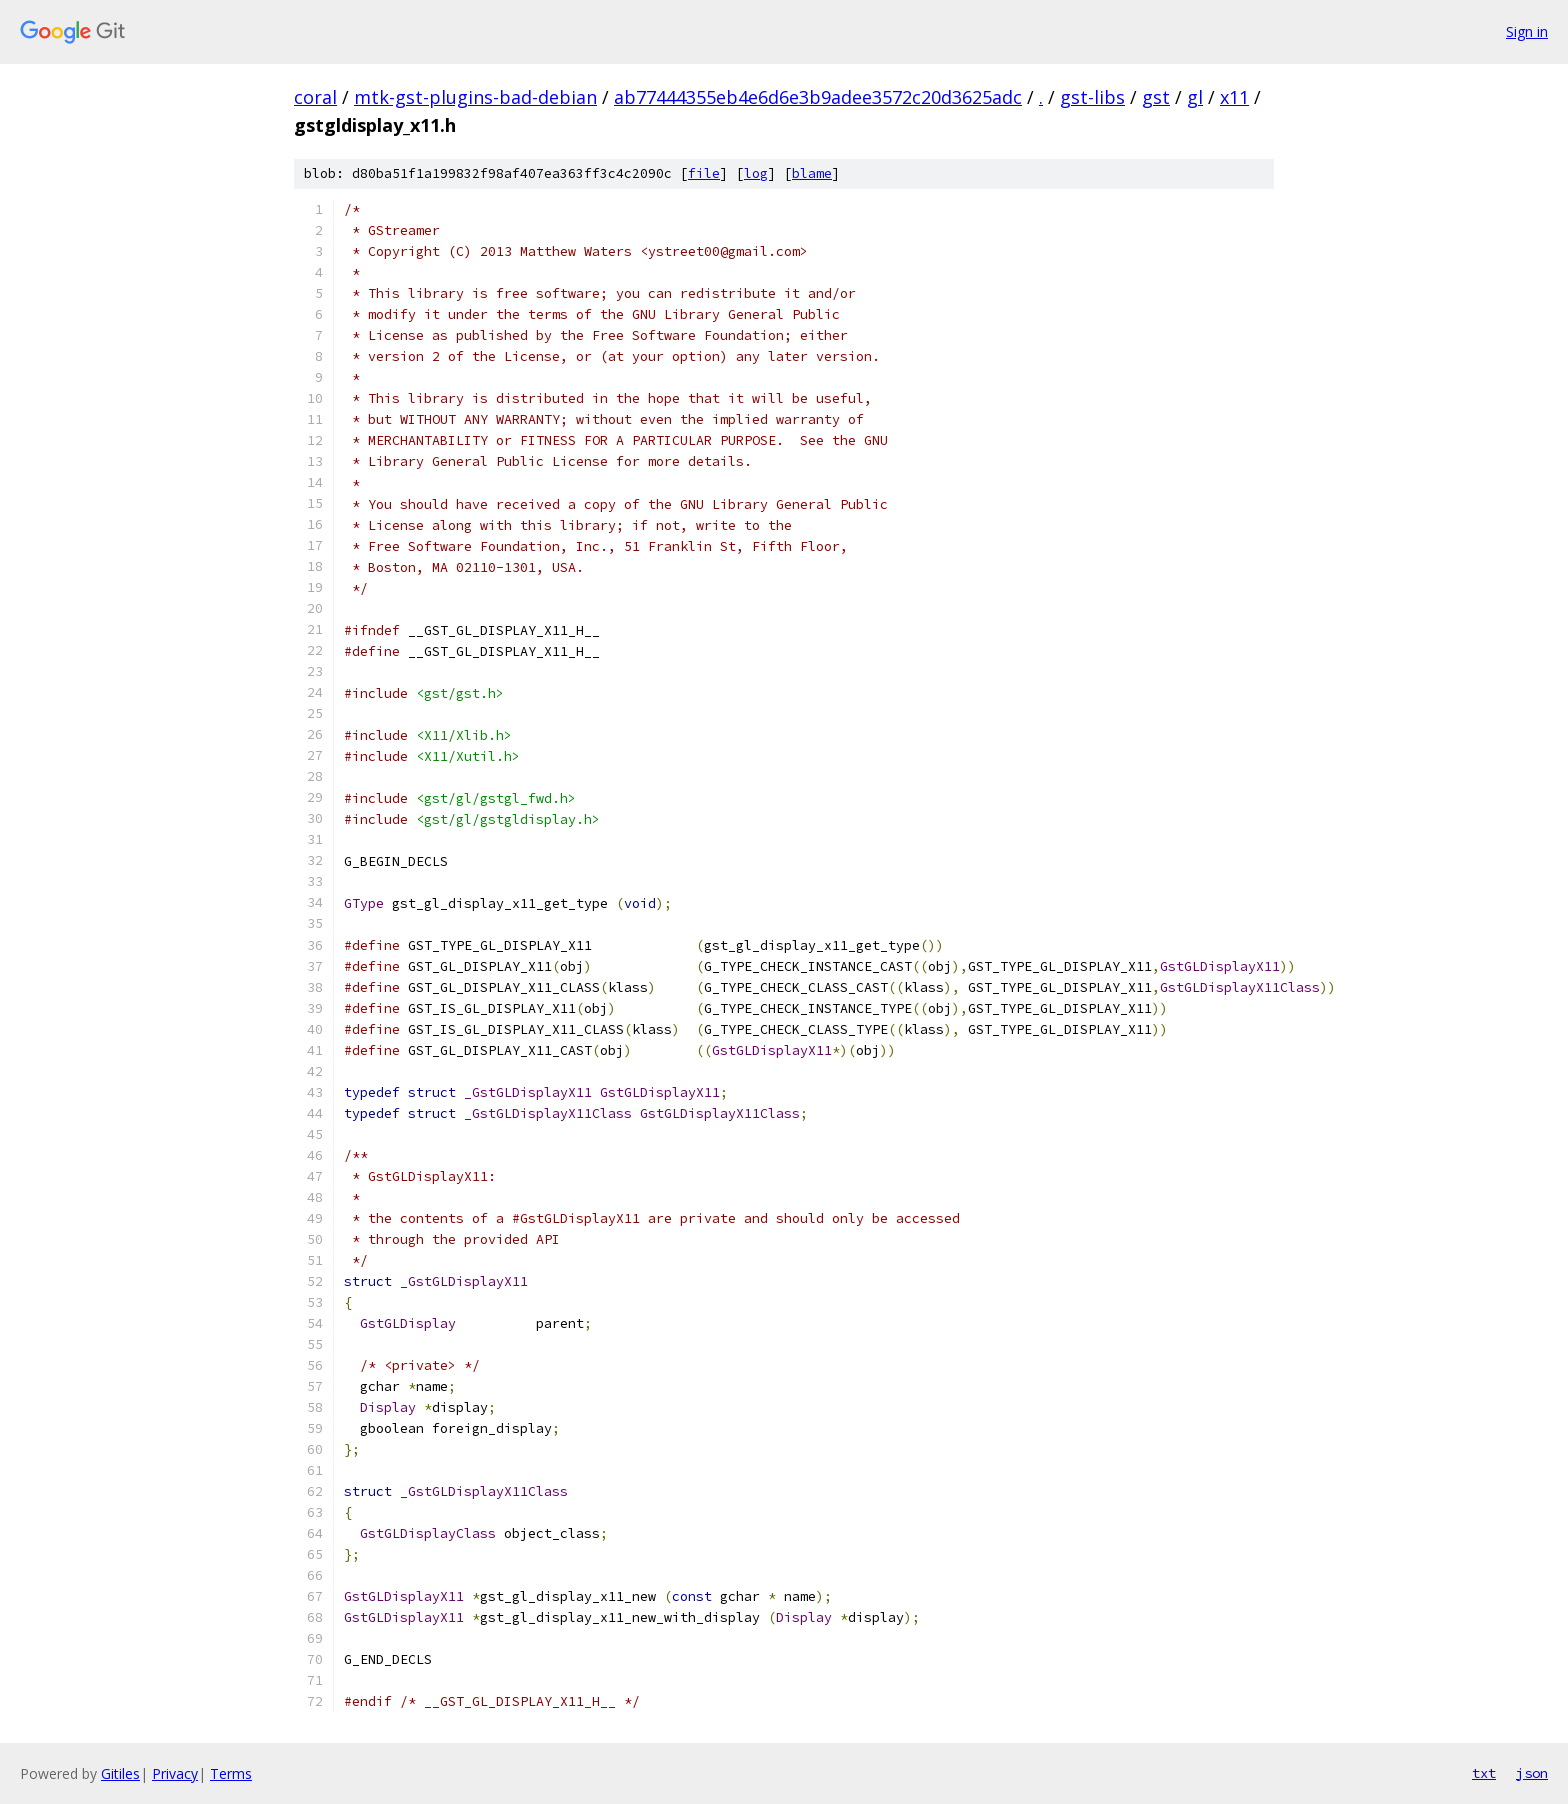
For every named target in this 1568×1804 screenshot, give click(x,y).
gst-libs (1092, 97)
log (756, 173)
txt (1484, 1773)
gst (1156, 97)
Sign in (1527, 31)
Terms (231, 1773)
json (1532, 1773)
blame (812, 173)
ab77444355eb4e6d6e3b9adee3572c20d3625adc (818, 97)
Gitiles (120, 1773)
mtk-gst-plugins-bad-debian (475, 97)
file (704, 173)
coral (315, 97)
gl (1195, 97)
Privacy (175, 1773)
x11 (1234, 97)
